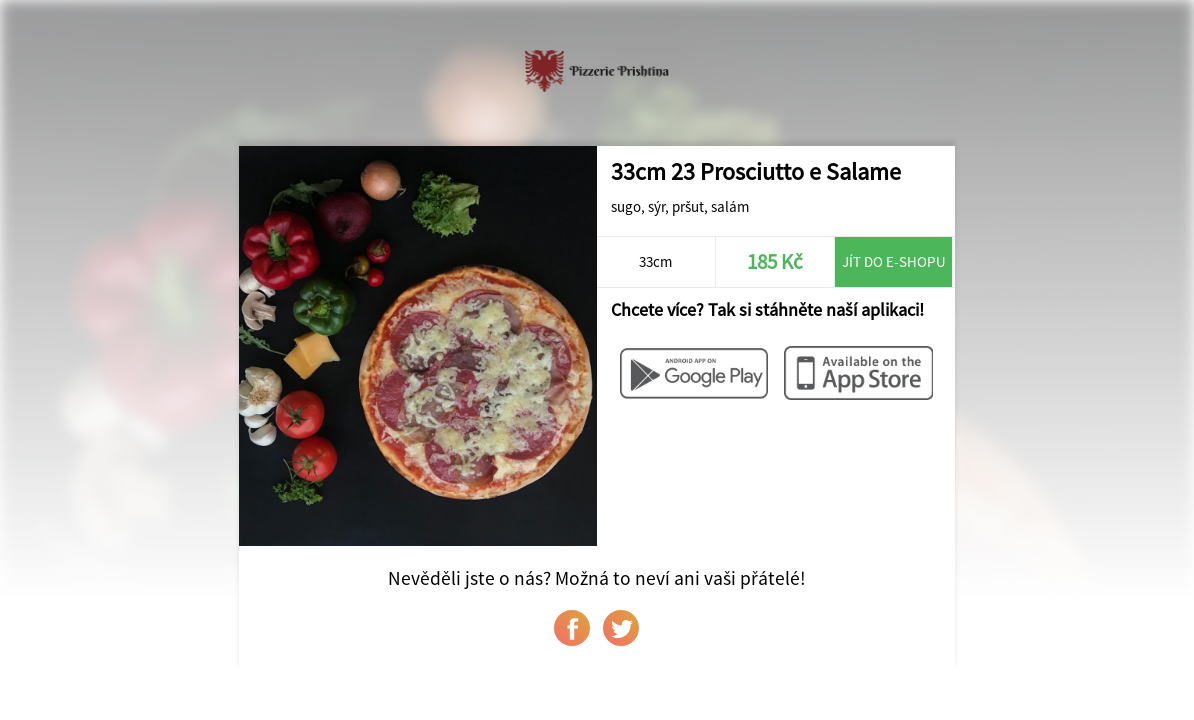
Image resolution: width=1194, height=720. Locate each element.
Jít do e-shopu (894, 261)
